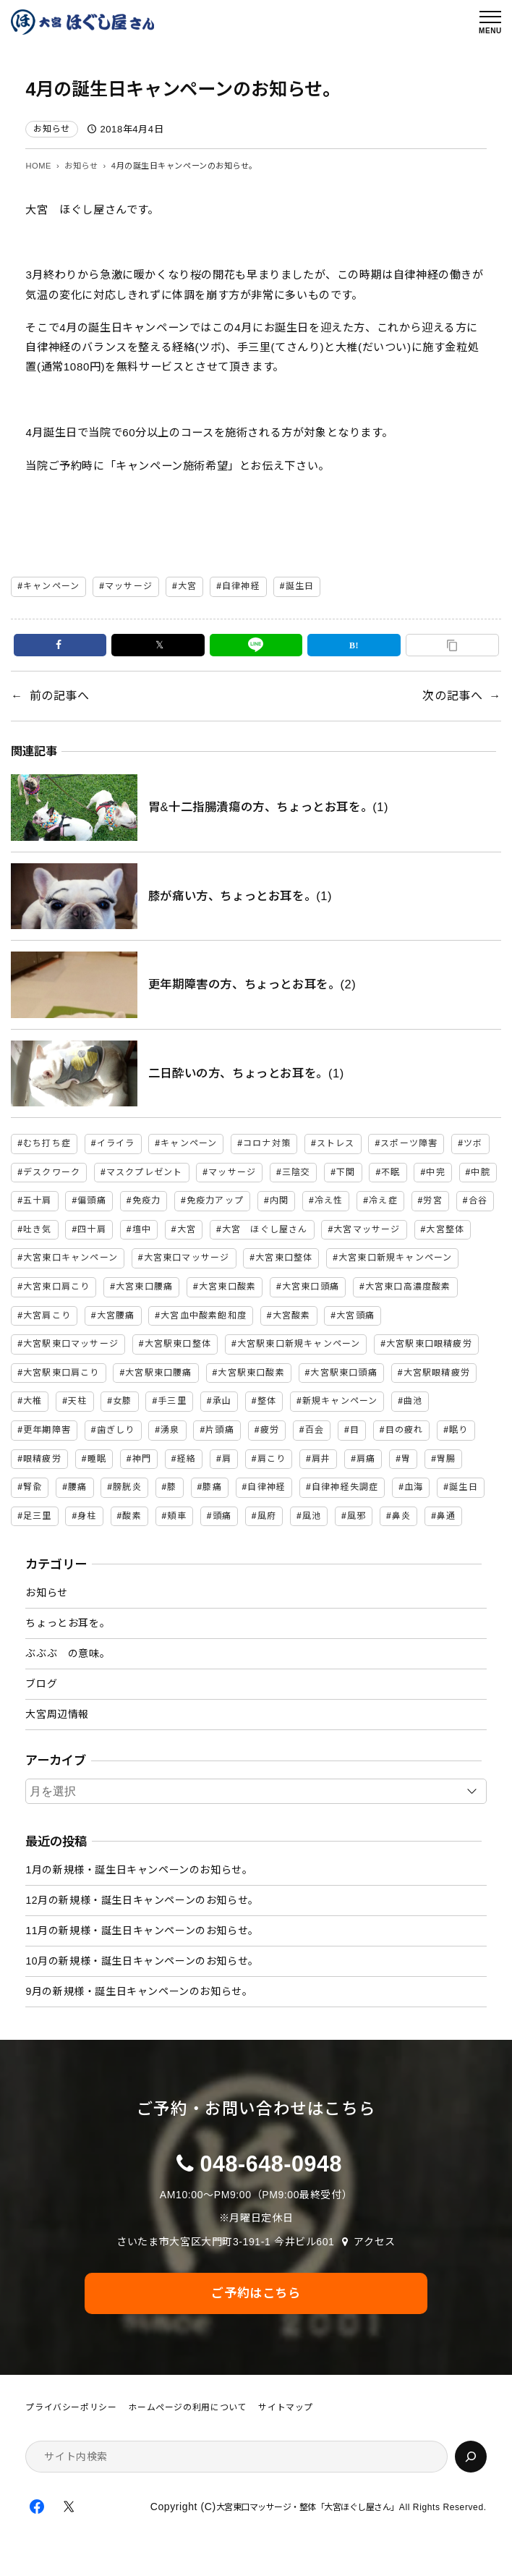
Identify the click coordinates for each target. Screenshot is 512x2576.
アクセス (374, 2241)
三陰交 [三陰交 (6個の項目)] (296, 1172)
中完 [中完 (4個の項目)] (435, 1172)
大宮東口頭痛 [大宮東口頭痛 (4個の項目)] (310, 1286)
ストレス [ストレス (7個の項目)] (336, 1143)
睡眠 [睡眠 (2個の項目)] (97, 1459)
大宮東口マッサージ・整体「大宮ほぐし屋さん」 (307, 2507)
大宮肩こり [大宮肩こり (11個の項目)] (47, 1315)
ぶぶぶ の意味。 (67, 1653)
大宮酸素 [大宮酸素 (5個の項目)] (292, 1315)
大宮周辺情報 (57, 1714)
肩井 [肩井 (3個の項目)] (321, 1459)
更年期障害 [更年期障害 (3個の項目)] (47, 1430)
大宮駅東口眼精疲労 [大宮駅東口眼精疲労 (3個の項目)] (429, 1344)
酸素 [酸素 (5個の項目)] (131, 1516)
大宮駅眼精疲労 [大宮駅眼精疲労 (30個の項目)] (437, 1373)
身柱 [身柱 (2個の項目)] (86, 1516)
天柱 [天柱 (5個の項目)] (77, 1401)
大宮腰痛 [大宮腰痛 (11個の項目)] (116, 1315)
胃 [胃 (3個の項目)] (406, 1459)
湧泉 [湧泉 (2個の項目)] (170, 1430)
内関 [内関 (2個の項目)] (279, 1200)
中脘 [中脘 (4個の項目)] (480, 1172)
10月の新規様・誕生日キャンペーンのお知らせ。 (142, 1961)
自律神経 (241, 586)
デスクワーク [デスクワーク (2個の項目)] (51, 1172)
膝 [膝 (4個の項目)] (171, 1487)
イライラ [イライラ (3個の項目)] (116, 1143)
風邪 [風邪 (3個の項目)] (356, 1516)
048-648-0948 (271, 2163)
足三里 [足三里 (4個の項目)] (37, 1516)
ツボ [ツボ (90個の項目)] (473, 1143)
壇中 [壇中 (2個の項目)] (141, 1229)
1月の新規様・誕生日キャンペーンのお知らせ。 (138, 1870)
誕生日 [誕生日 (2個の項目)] (463, 1487)
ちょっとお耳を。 (67, 1623)
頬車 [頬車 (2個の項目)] (176, 1516)
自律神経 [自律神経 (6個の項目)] (266, 1487)
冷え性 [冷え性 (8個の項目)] (329, 1200)
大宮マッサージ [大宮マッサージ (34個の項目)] (366, 1229)
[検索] (471, 2457)
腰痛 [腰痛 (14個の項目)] (77, 1487)
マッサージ (129, 586)
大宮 (187, 586)
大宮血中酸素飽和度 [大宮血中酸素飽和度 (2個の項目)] (204, 1315)
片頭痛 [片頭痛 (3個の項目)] (219, 1430)
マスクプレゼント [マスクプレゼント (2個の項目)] (144, 1172)
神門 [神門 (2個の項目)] (141, 1459)
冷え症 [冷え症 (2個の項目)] (383, 1200)
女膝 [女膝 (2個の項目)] (122, 1401)
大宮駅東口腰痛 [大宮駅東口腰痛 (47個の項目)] (158, 1373)
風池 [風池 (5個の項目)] (311, 1516)
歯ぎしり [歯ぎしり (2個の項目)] (116, 1430)
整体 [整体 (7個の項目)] (266, 1401)
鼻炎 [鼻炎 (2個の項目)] (401, 1516)
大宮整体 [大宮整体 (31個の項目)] (445, 1229)
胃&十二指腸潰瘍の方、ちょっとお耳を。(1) (268, 806)
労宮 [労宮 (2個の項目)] (432, 1200)
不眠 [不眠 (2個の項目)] (390, 1172)
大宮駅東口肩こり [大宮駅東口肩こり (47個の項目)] (61, 1373)
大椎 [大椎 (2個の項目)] (32, 1401)
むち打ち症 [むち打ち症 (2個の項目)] (47, 1143)
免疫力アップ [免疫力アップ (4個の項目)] (215, 1200)
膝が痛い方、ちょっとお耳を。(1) (240, 895)
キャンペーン (51, 586)
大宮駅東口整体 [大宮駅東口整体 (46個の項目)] (178, 1344)
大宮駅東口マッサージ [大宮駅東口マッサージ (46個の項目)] (71, 1344)
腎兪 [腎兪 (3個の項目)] (32, 1487)
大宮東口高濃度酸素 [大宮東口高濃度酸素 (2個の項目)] (408, 1286)
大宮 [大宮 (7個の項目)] (186, 1229)
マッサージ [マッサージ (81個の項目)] (232, 1172)
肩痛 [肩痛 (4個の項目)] (366, 1459)
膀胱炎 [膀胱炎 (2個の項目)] (127, 1487)
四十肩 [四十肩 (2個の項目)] (91, 1229)
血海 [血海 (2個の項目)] (413, 1487)
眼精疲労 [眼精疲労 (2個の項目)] (42, 1459)
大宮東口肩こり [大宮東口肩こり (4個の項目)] (56, 1286)
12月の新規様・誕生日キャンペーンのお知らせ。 (142, 1900)
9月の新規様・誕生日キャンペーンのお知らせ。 (138, 1991)
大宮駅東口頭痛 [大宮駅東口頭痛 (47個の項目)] (343, 1373)
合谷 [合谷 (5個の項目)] (478, 1200)
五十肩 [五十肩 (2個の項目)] (37, 1200)
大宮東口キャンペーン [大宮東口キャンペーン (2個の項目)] (70, 1258)
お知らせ (51, 129)
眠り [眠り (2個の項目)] (458, 1430)
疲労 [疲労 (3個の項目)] (269, 1430)
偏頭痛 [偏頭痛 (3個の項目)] (91, 1200)
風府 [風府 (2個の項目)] (266, 1516)
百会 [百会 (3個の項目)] (314, 1430)
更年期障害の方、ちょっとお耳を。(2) (252, 984)
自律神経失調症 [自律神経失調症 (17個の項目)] (345, 1487)
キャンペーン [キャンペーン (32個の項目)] (189, 1143)
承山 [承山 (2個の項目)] (222, 1401)
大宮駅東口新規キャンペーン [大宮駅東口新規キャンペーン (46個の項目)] (299, 1344)
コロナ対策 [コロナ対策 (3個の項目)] (267, 1143)
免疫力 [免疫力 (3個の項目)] (146, 1200)
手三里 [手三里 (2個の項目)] (172, 1401)
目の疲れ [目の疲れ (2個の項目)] (404, 1430)
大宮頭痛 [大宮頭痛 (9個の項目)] (355, 1315)
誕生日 (300, 586)
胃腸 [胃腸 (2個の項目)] (446, 1459)
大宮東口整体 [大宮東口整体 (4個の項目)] (283, 1258)
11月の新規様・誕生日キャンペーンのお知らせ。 (142, 1930)
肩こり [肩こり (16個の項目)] (271, 1459)
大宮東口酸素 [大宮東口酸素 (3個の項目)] (227, 1286)
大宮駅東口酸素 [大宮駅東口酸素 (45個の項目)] (251, 1373)
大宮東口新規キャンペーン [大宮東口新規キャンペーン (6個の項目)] (395, 1258)
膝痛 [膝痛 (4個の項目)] (211, 1487)
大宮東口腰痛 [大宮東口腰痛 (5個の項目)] (144, 1286)
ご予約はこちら (255, 2293)
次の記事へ (452, 696)
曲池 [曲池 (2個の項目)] (413, 1401)
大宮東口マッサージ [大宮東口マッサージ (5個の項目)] (187, 1258)
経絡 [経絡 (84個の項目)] (186, 1459)
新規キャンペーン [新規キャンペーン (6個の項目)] (340, 1401)
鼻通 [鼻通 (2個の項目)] (446, 1516)
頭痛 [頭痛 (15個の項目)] (222, 1516)
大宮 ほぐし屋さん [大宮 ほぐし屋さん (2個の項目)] (265, 1229)
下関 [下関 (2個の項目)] (345, 1172)
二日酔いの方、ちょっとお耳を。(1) (246, 1073)
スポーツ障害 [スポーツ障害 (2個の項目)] (409, 1143)
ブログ (41, 1684)
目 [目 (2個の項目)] (354, 1430)
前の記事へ (60, 696)
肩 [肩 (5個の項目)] (226, 1459)
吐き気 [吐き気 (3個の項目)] (37, 1229)
